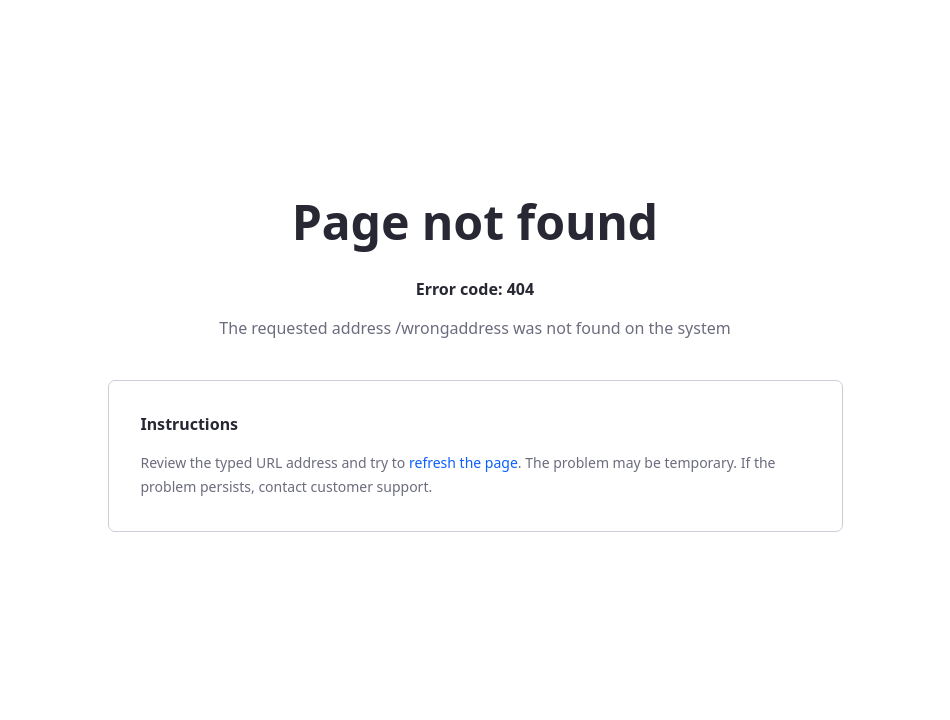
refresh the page (463, 462)
